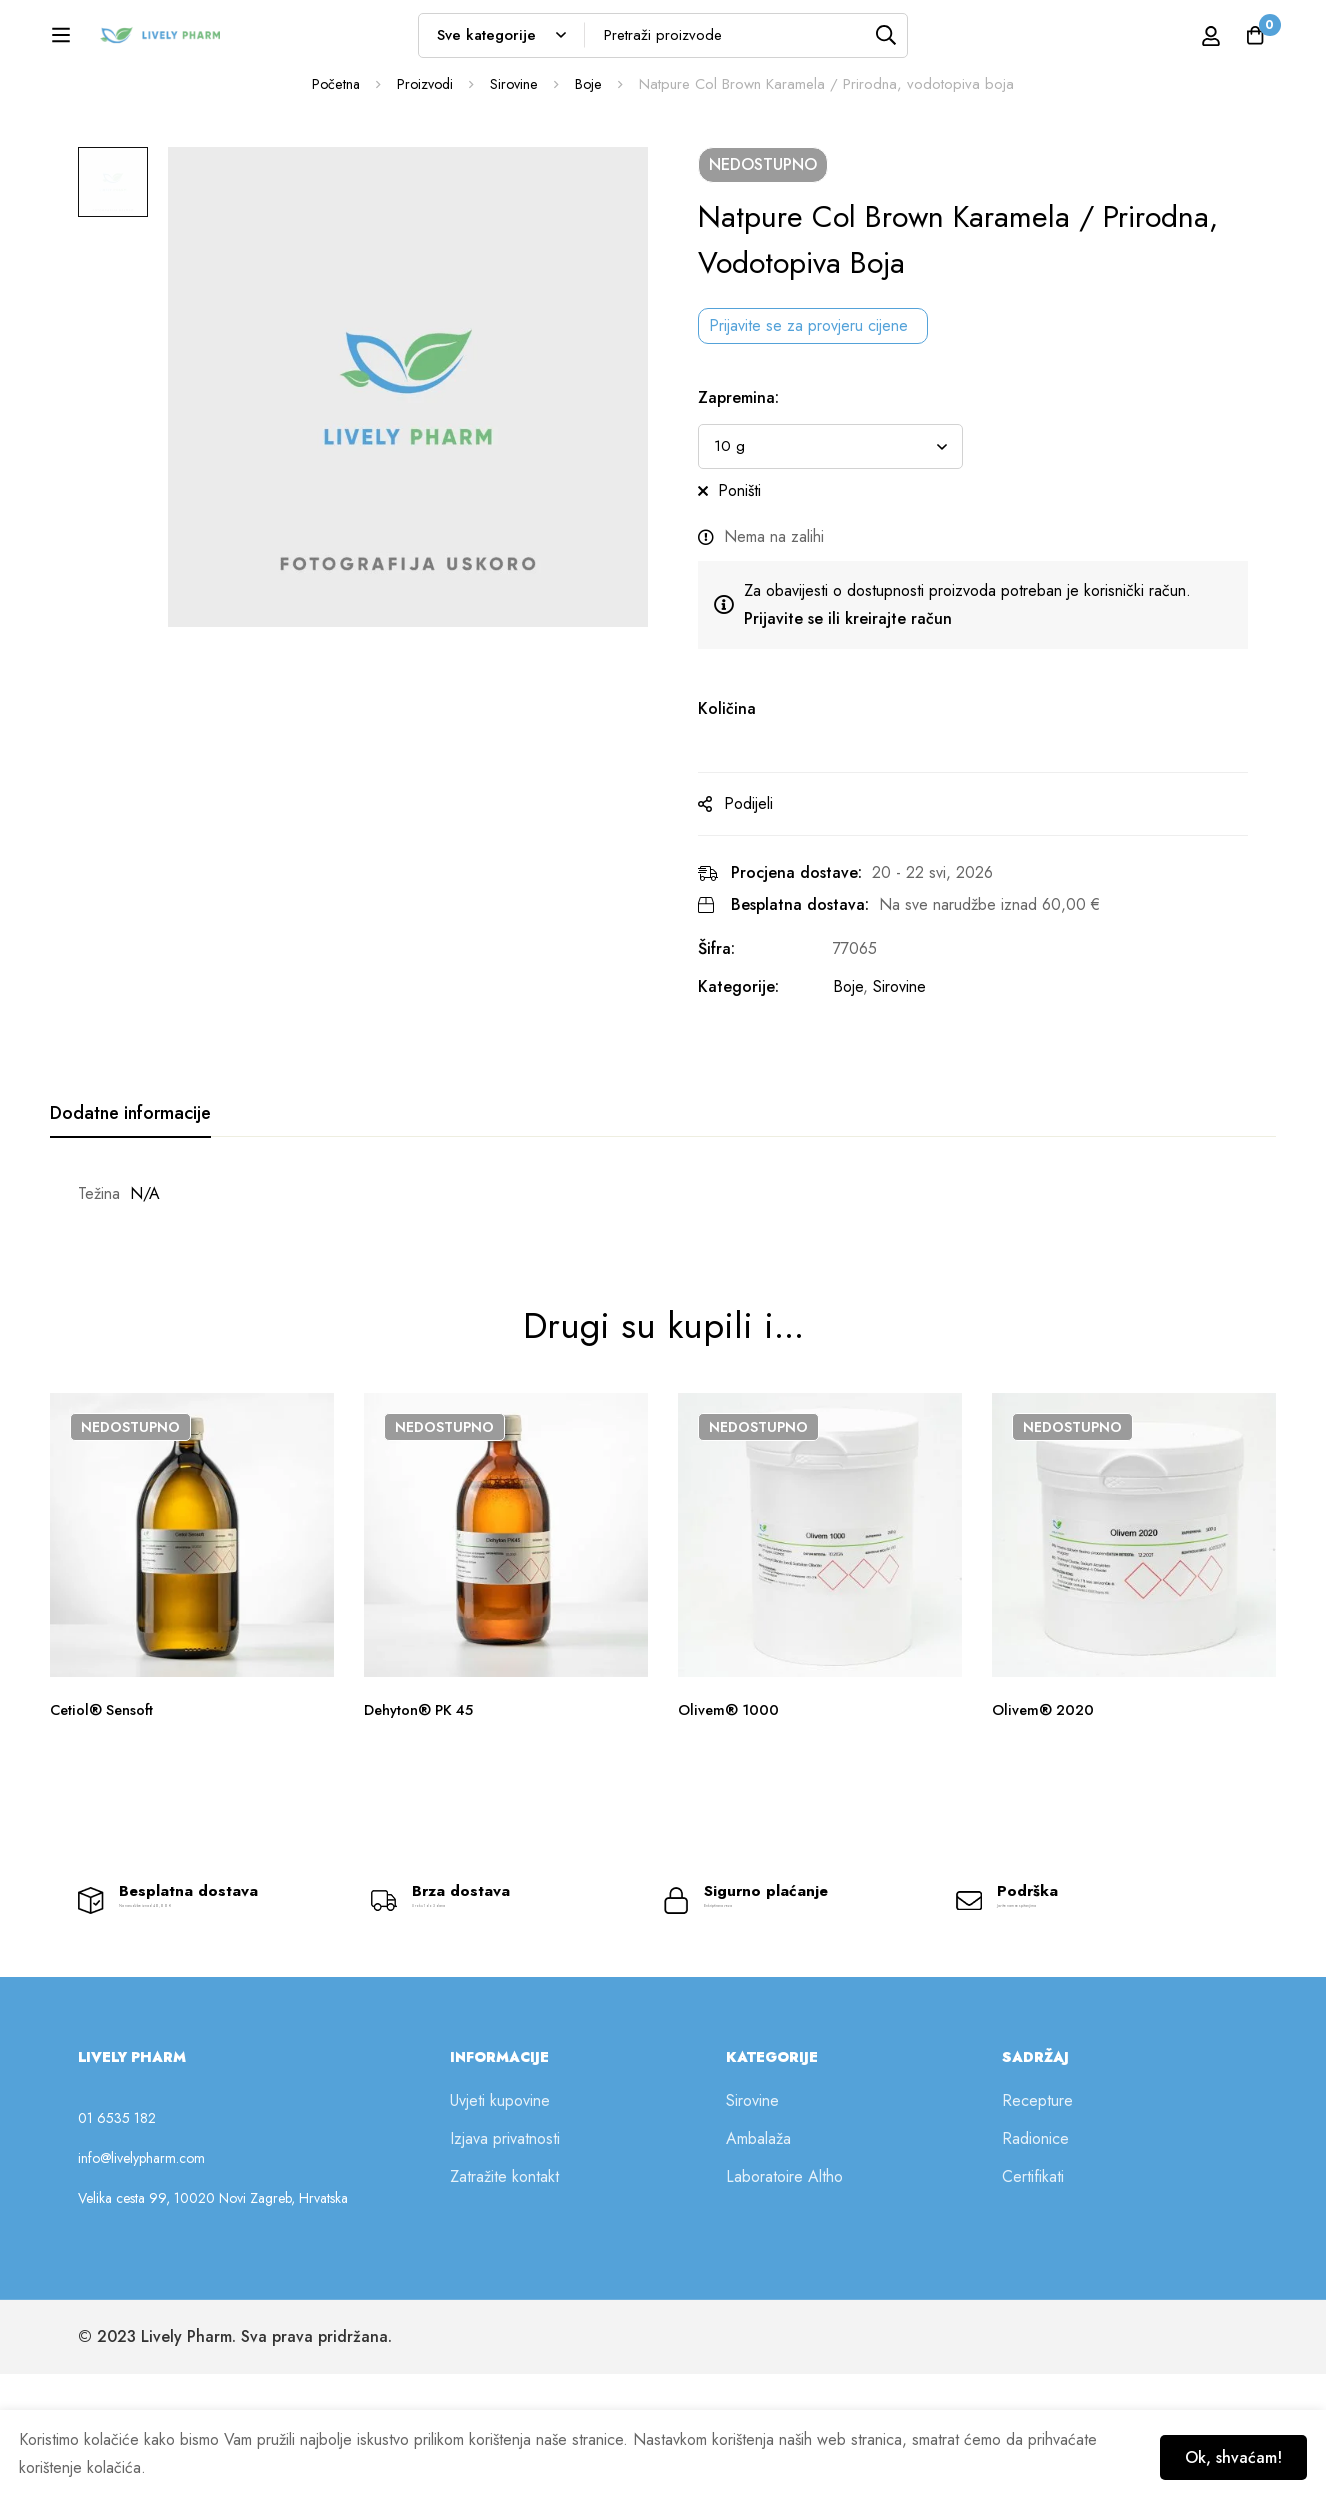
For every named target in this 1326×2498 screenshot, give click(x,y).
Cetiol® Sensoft (109, 1814)
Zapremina (758, 502)
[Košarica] (1250, 42)
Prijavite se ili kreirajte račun (868, 723)
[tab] (130, 1219)
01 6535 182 (117, 2242)
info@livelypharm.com (141, 2282)
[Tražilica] (934, 41)
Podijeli (768, 908)
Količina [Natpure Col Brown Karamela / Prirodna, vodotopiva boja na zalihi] (747, 813)
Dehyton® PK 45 (426, 1814)
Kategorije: (758, 1091)
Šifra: (736, 1053)
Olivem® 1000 (731, 1814)
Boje (593, 189)
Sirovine (517, 189)
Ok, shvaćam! (1222, 2450)
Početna (333, 189)
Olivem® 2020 (1046, 1814)
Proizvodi (425, 189)
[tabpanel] (663, 1299)
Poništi (759, 595)
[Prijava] (1179, 42)
